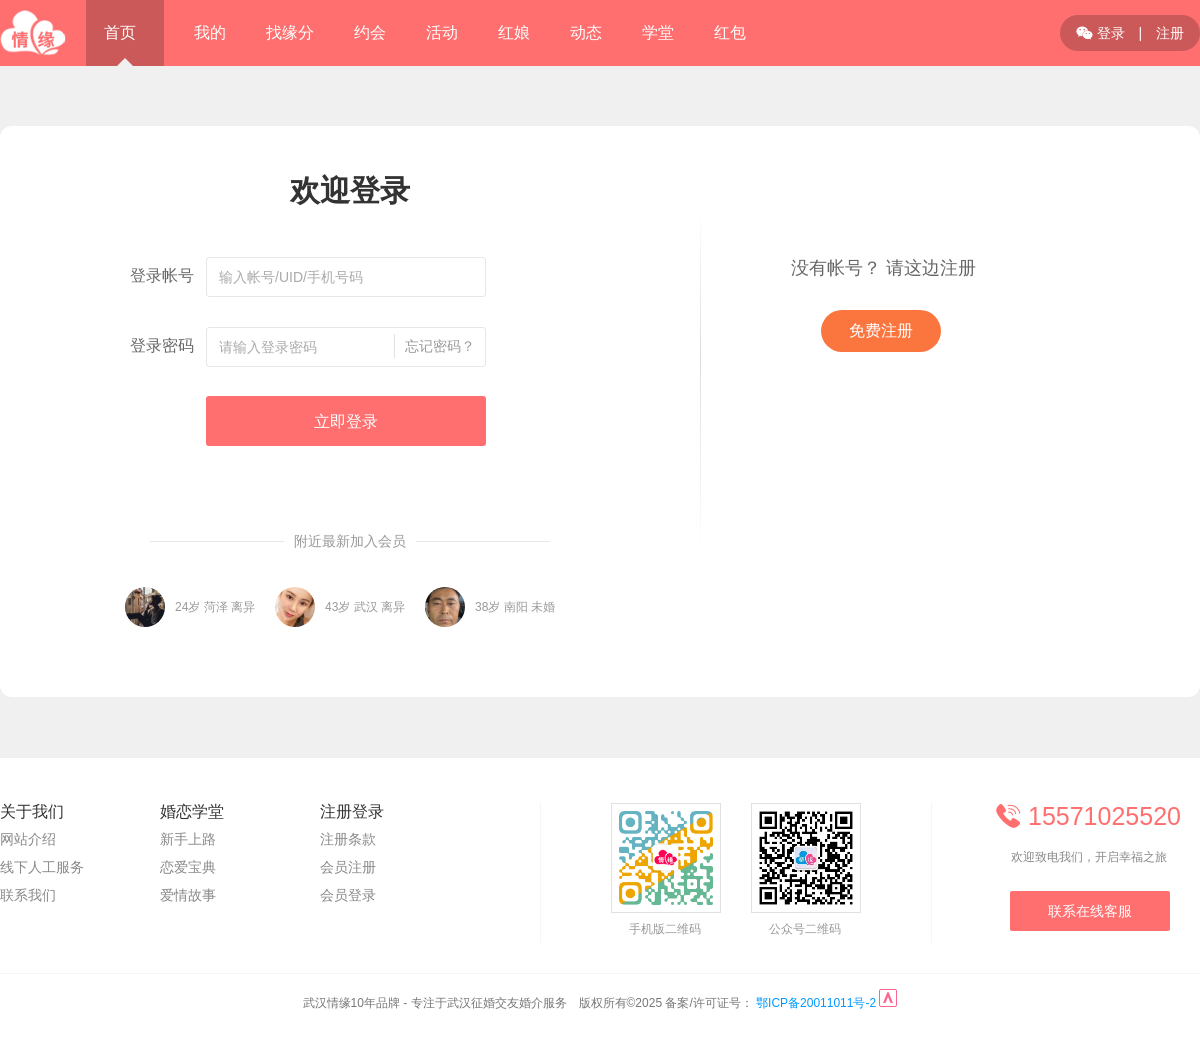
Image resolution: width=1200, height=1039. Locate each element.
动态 (586, 32)
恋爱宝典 (188, 867)
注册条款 (348, 839)
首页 (120, 32)
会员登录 (348, 895)
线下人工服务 (42, 867)
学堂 (658, 32)
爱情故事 (188, 895)
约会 (370, 32)
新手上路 (188, 839)
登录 (1100, 33)
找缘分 (290, 32)
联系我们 (28, 895)
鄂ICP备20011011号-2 (816, 1003)
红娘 (514, 32)
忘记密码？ (440, 346)
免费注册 (881, 330)
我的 (210, 32)
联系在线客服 (1090, 911)
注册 (1170, 33)
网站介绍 (28, 839)
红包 (730, 32)
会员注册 (348, 867)
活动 (442, 32)
